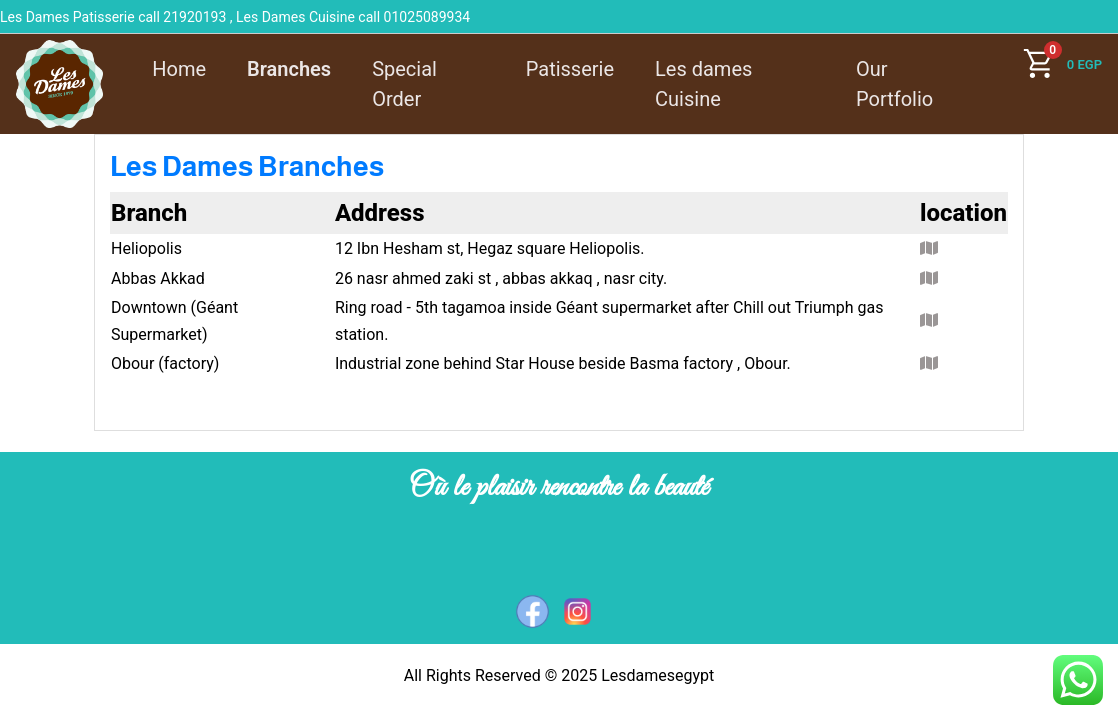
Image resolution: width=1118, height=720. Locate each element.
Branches (289, 69)
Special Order (404, 84)
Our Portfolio (894, 84)
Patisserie (570, 69)
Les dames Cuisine (703, 84)
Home (179, 69)
